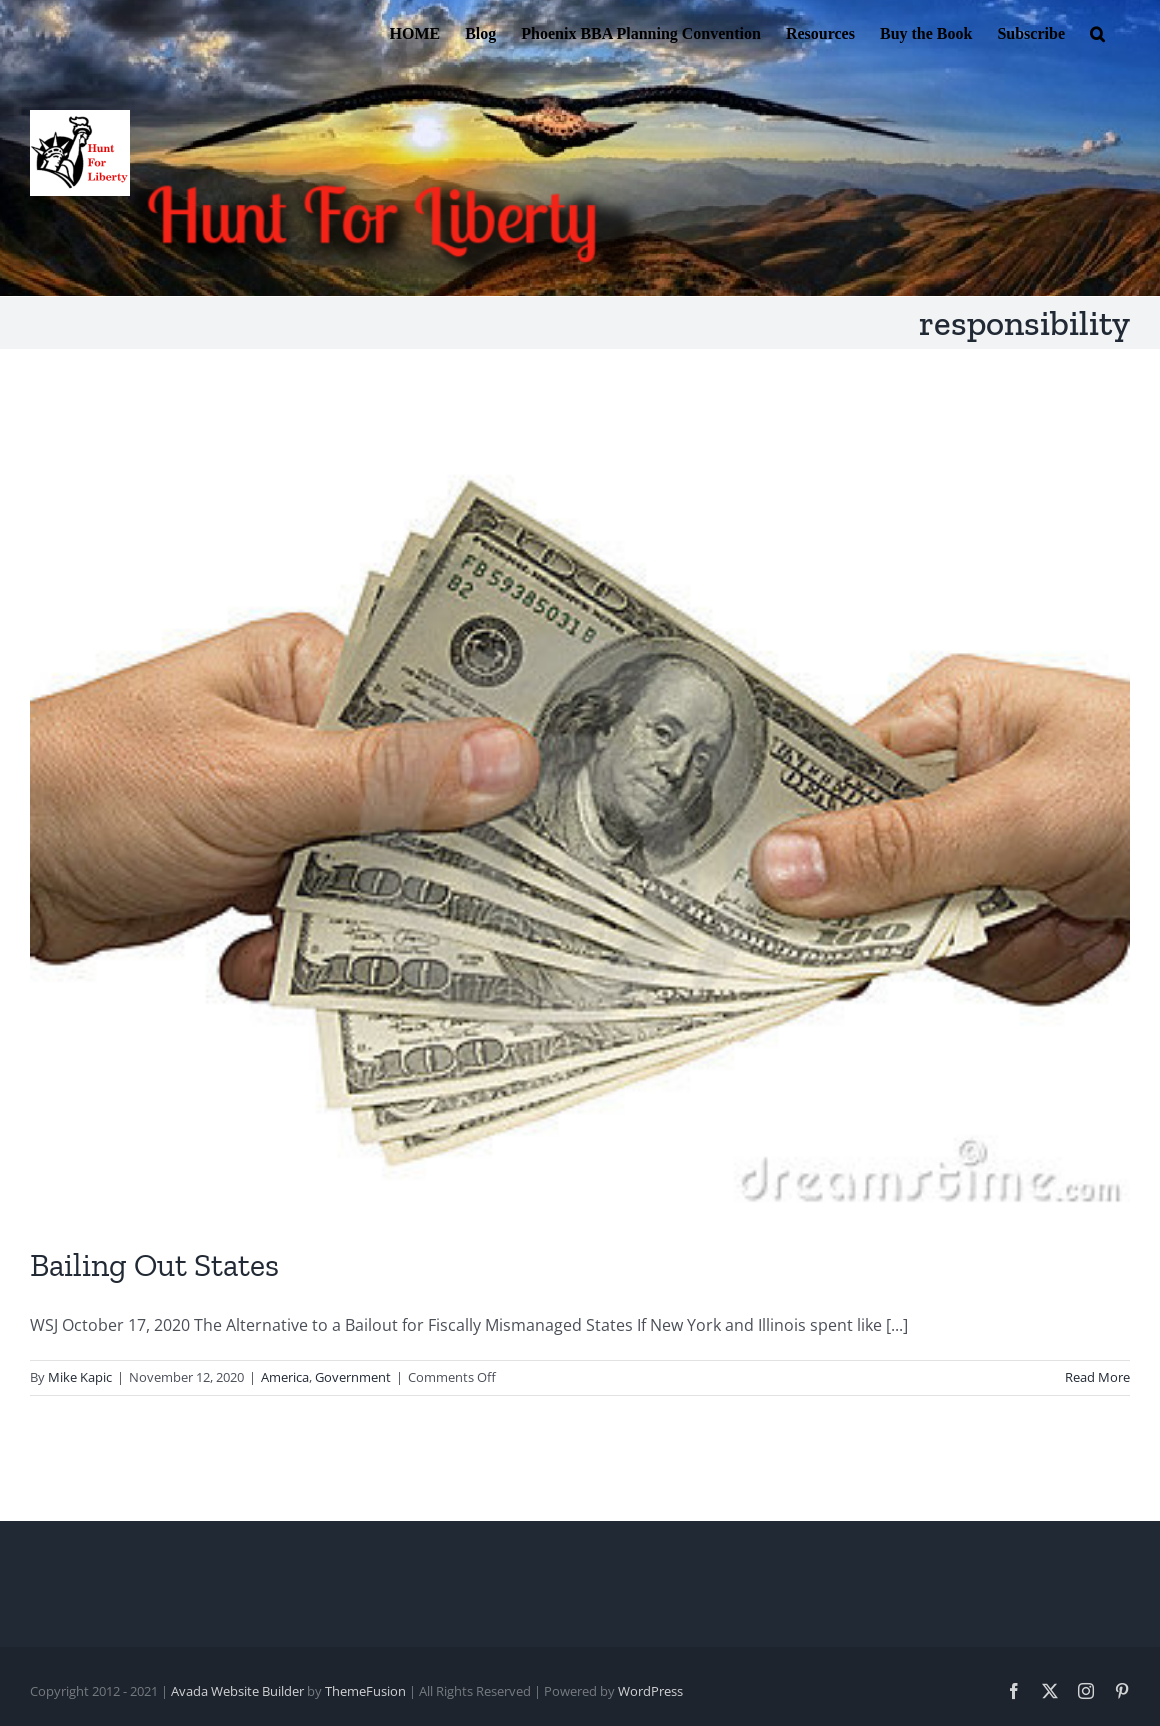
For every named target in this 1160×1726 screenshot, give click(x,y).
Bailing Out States (154, 1265)
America (285, 1377)
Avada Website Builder (237, 1691)
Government (353, 1377)
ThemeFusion (365, 1691)
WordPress (650, 1691)
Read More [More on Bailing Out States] (1097, 1377)
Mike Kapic (80, 1377)
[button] (1097, 32)
